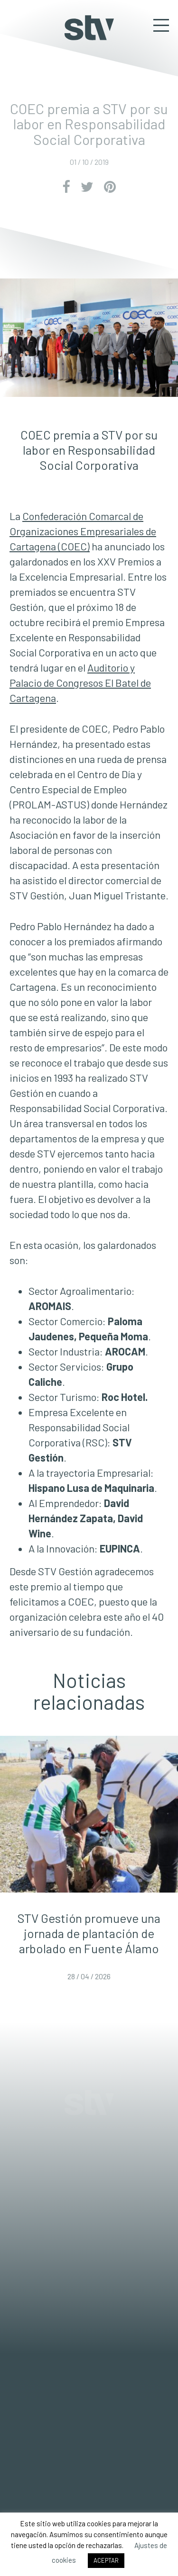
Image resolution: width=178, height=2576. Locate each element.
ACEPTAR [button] (106, 2560)
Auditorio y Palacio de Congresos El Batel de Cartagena (80, 682)
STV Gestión (89, 27)
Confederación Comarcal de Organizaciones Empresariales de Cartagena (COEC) (82, 531)
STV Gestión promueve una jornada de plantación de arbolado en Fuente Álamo (89, 1933)
